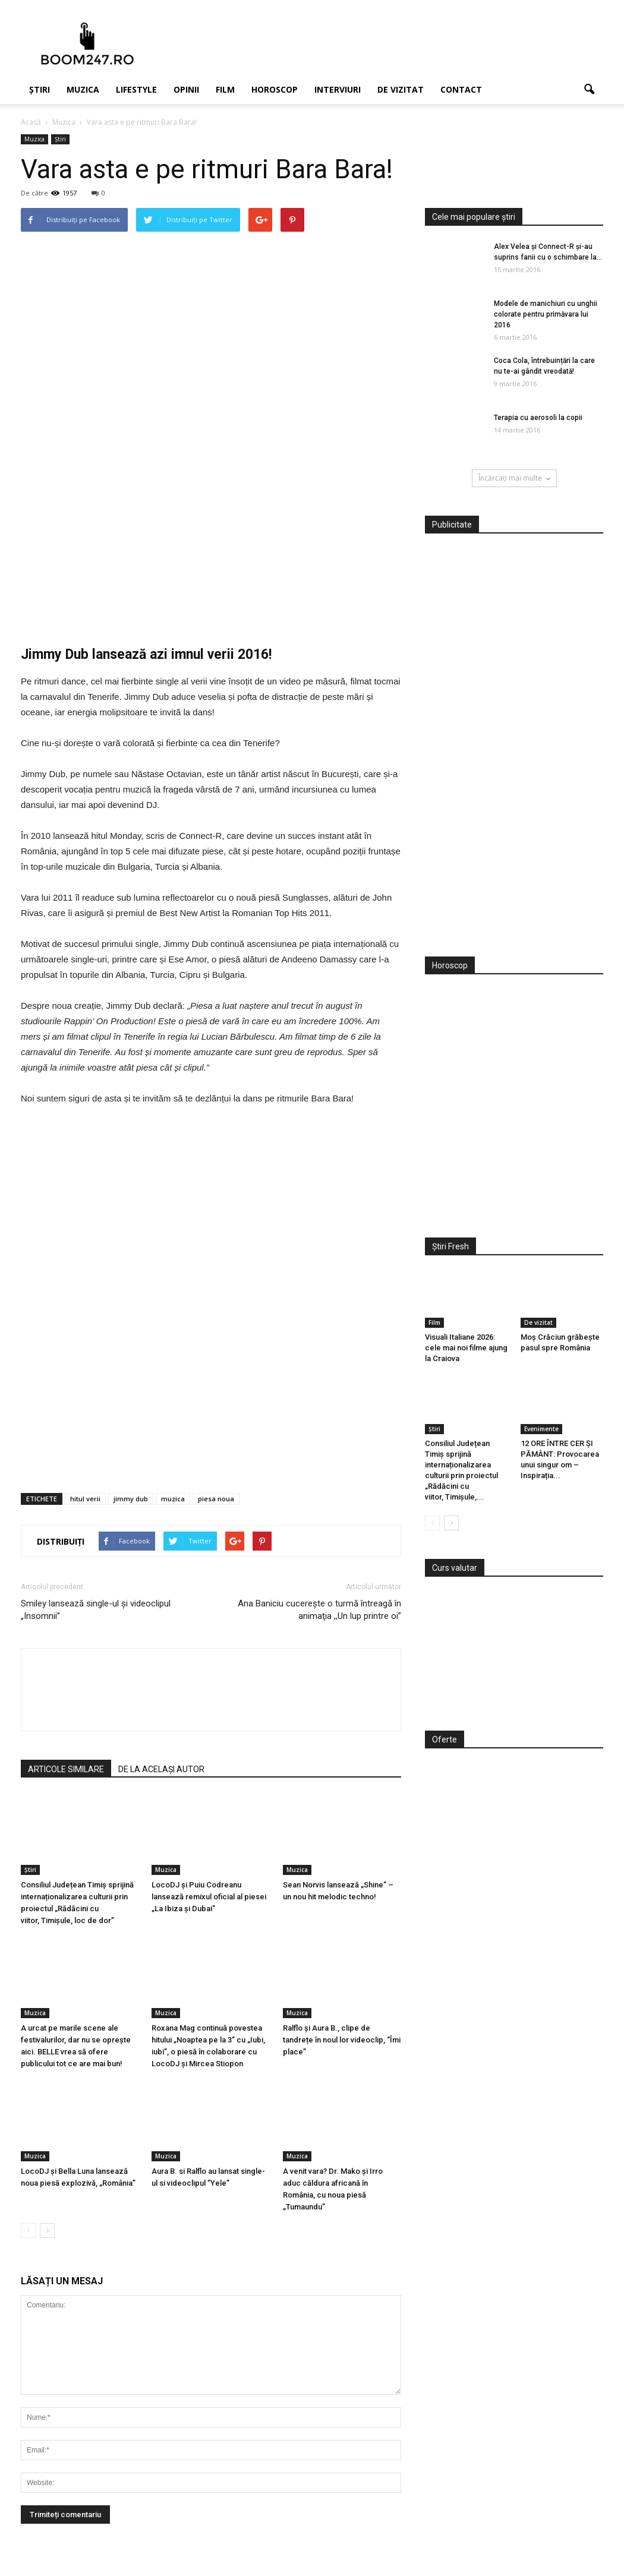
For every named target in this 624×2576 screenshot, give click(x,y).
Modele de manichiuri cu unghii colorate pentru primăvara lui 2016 (545, 314)
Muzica (83, 89)
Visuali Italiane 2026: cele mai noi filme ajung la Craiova (466, 1348)
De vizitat (400, 89)
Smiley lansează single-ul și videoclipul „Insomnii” (96, 1609)
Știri (39, 89)
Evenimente (541, 1429)
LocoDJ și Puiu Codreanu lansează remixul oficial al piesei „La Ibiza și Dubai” (209, 1896)
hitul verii (85, 1498)
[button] (589, 89)
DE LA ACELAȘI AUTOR (161, 1769)
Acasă (31, 122)
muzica (173, 1498)
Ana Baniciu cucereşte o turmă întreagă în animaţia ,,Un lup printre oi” (319, 1609)
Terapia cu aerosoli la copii (538, 417)
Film (225, 89)
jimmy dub (131, 1498)
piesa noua (216, 1498)
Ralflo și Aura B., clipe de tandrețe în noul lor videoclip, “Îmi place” (342, 2039)
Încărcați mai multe (514, 478)
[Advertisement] (514, 752)
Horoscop (274, 89)
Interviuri (337, 89)
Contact (461, 89)
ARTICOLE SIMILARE (66, 1769)
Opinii (186, 89)
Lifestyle (136, 89)
